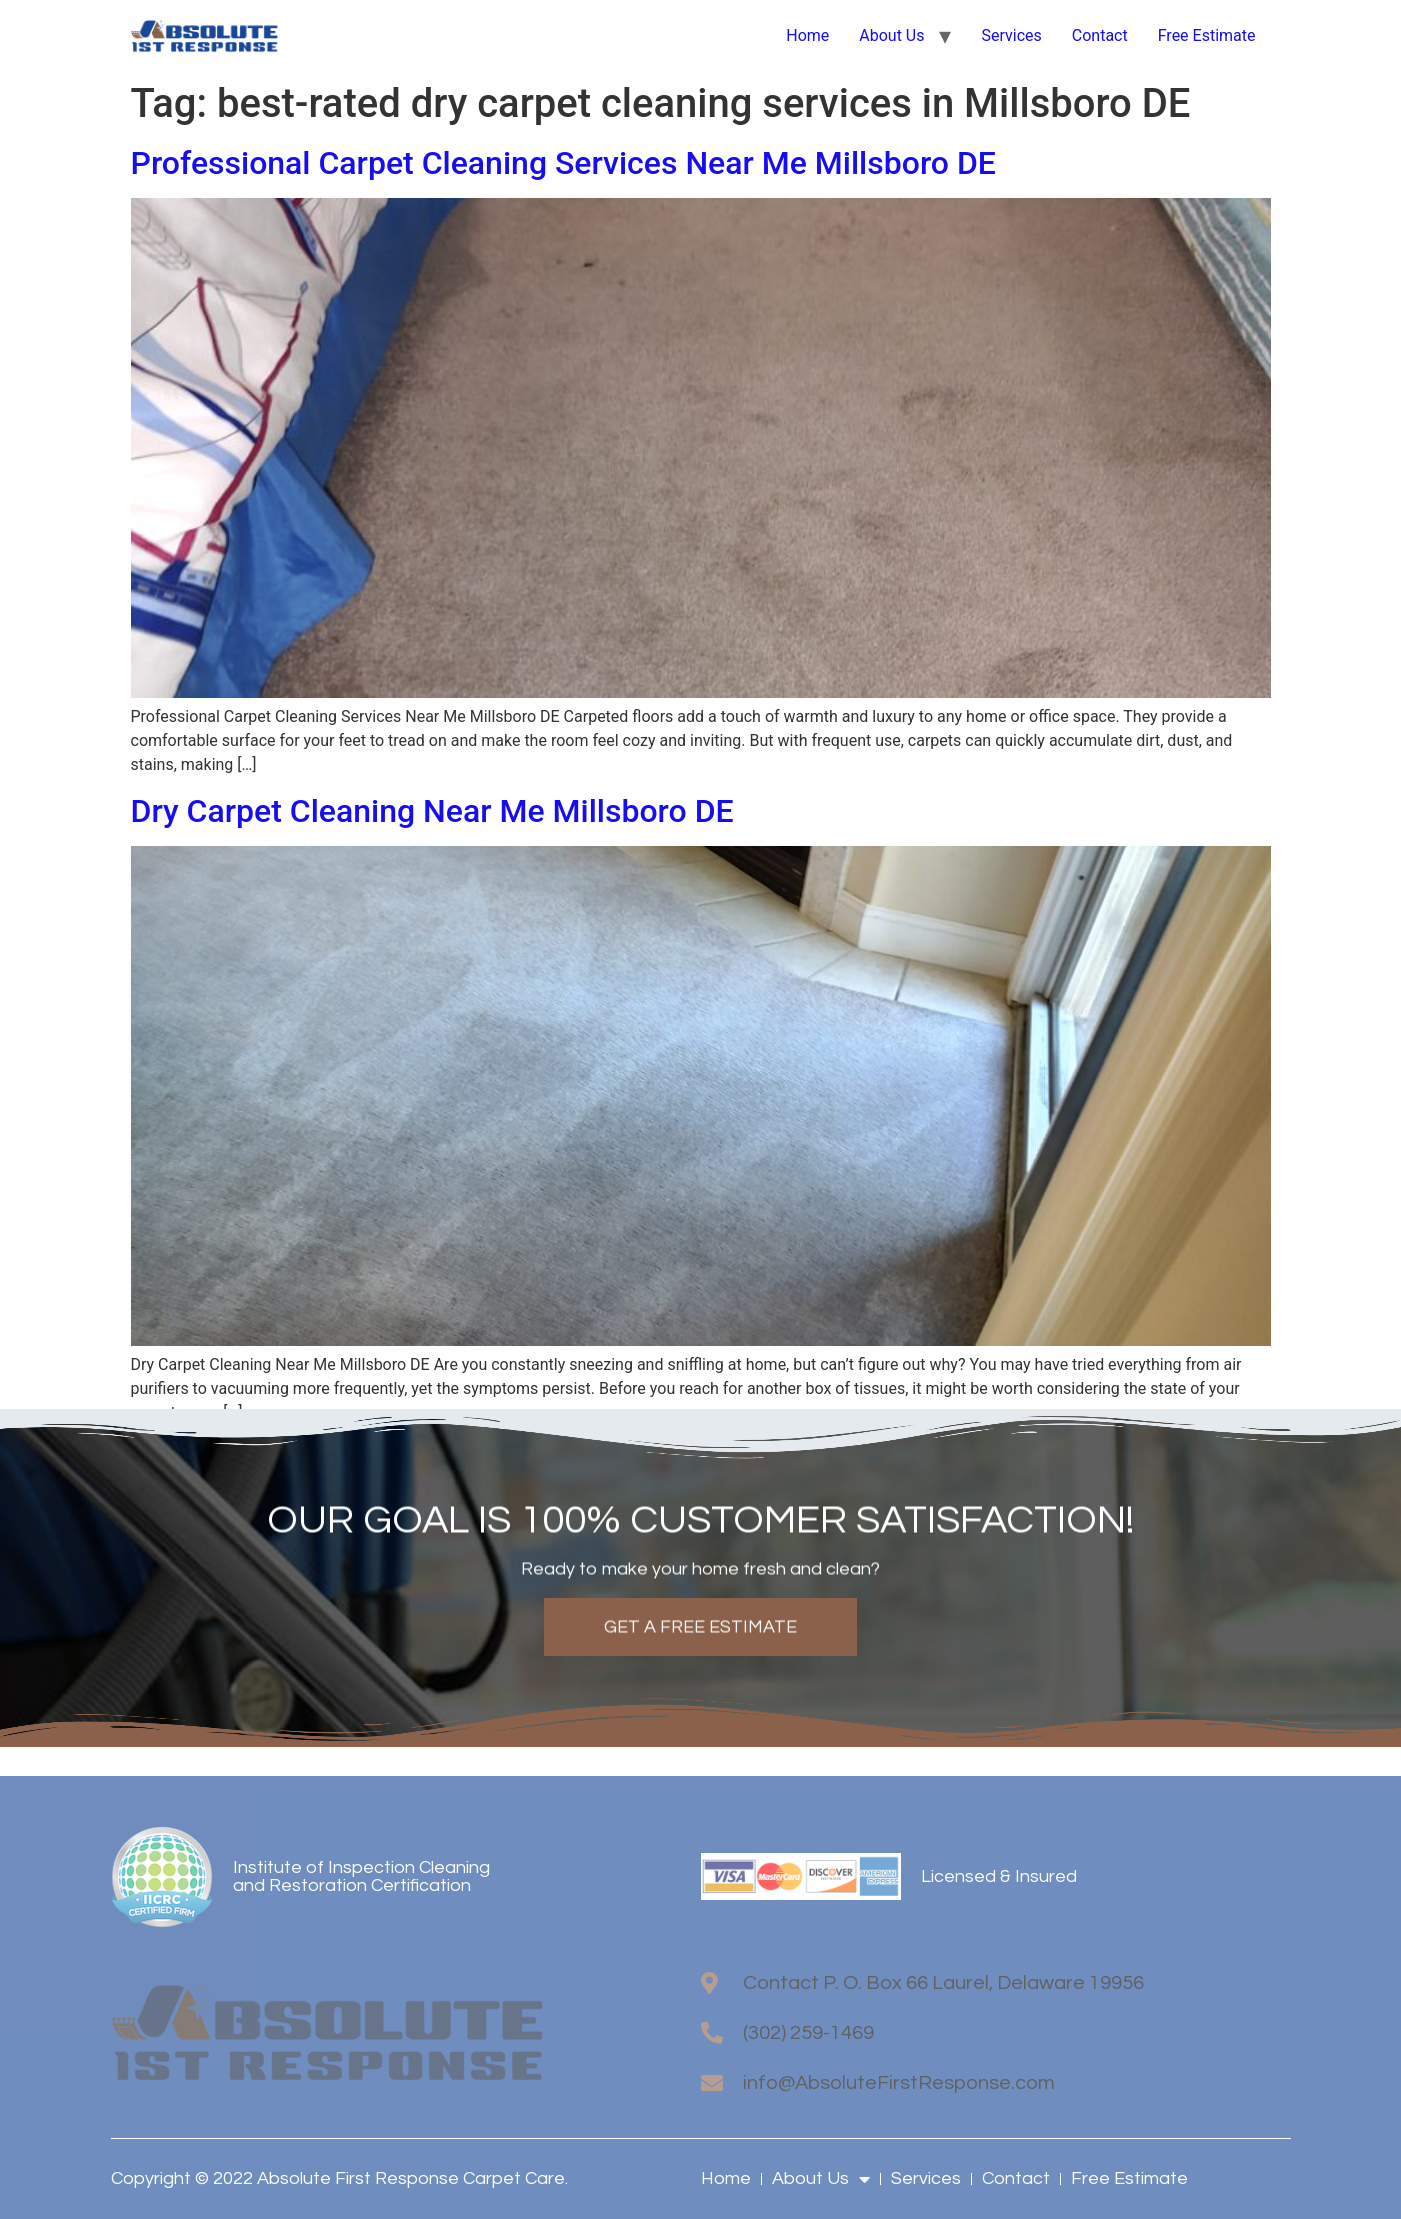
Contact (1100, 35)
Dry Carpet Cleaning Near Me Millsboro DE (432, 811)
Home (807, 35)
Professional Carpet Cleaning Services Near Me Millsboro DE (563, 163)
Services (1011, 35)
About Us (891, 35)
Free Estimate (1207, 35)
